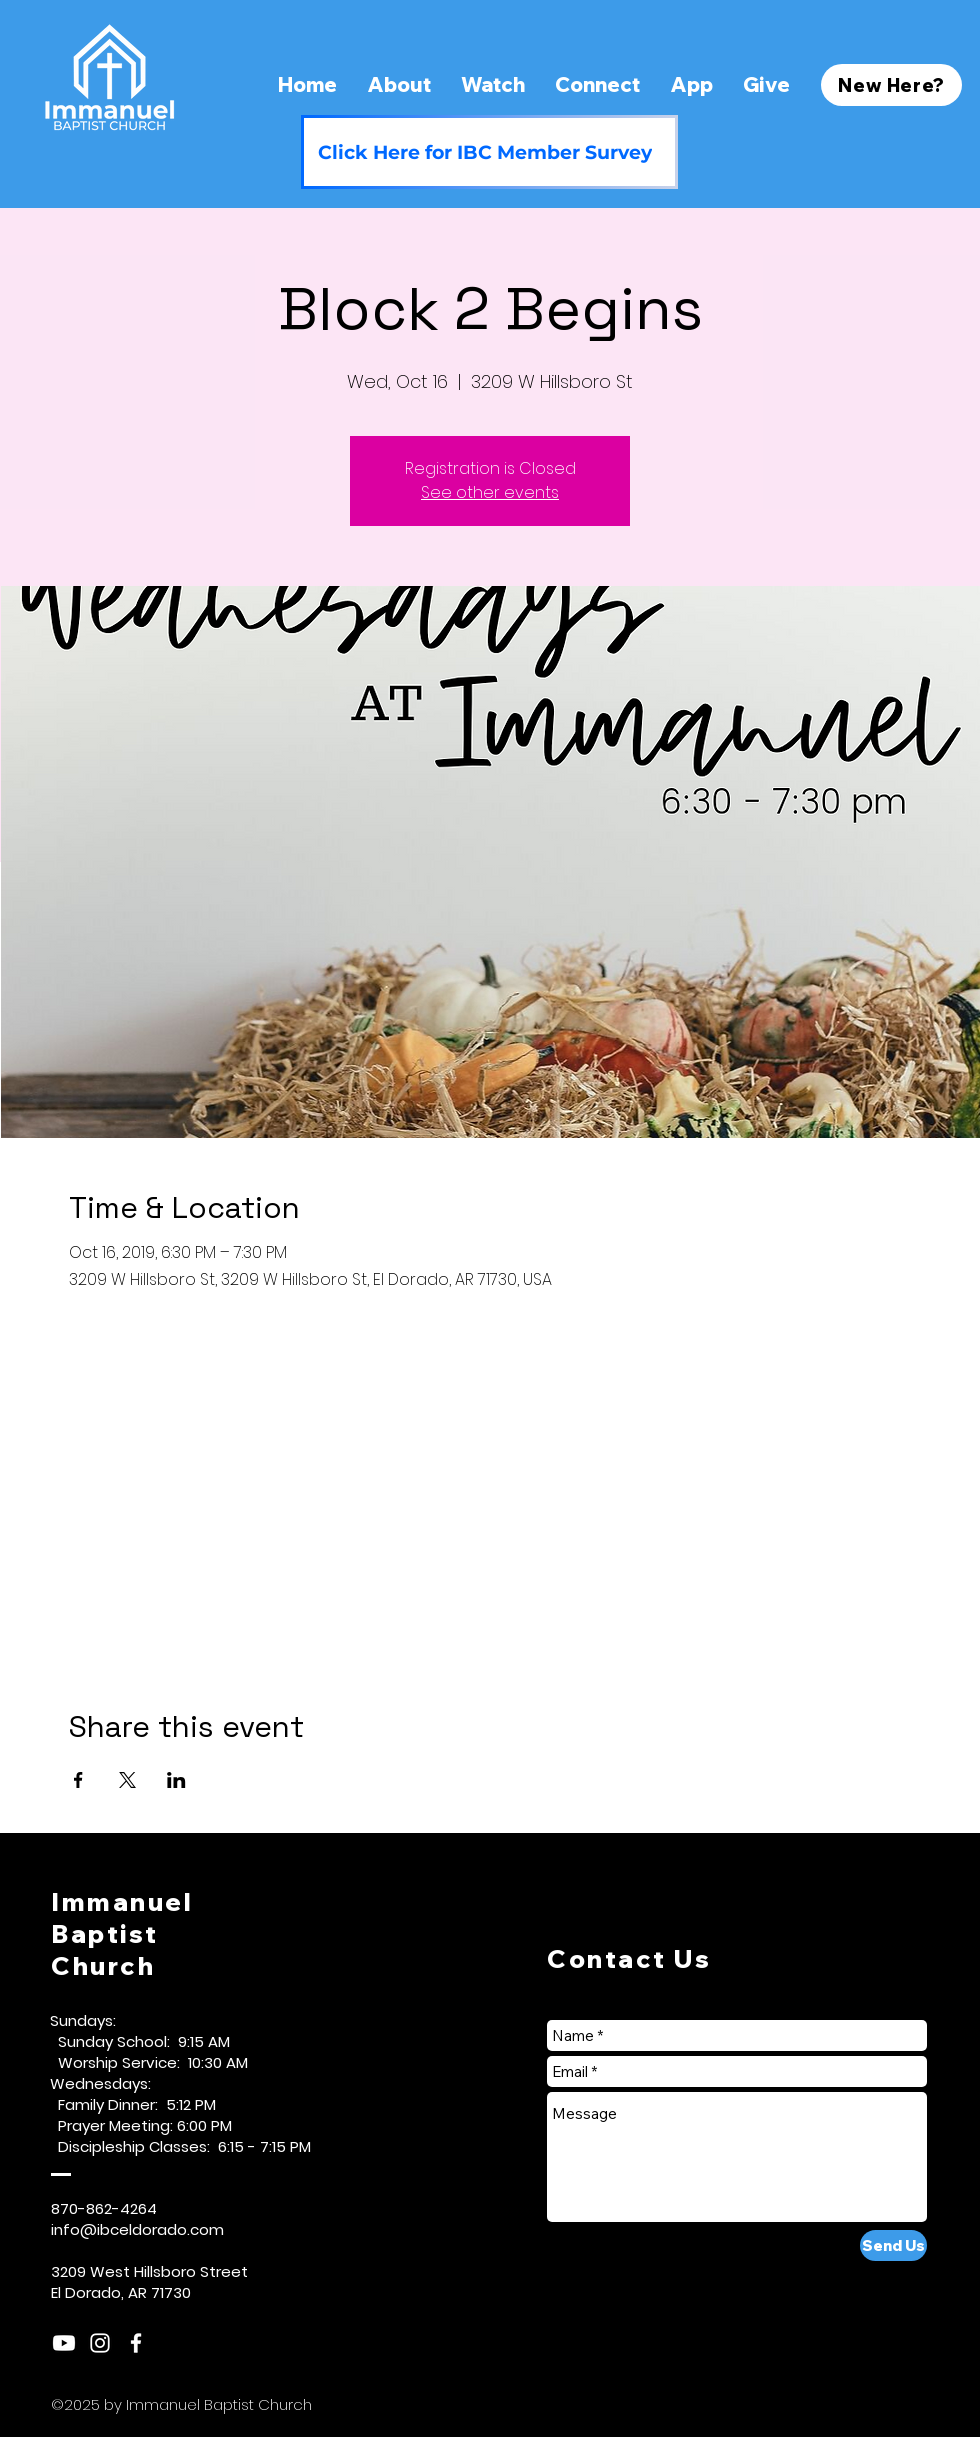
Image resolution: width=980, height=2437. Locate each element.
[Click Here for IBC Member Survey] (489, 152)
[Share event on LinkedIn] (176, 1780)
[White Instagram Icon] (100, 2343)
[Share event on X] (127, 1780)
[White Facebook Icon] (136, 2343)
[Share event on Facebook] (78, 1780)
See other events (490, 492)
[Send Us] (893, 2245)
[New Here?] (891, 85)
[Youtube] (64, 2343)
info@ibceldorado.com (137, 2229)
